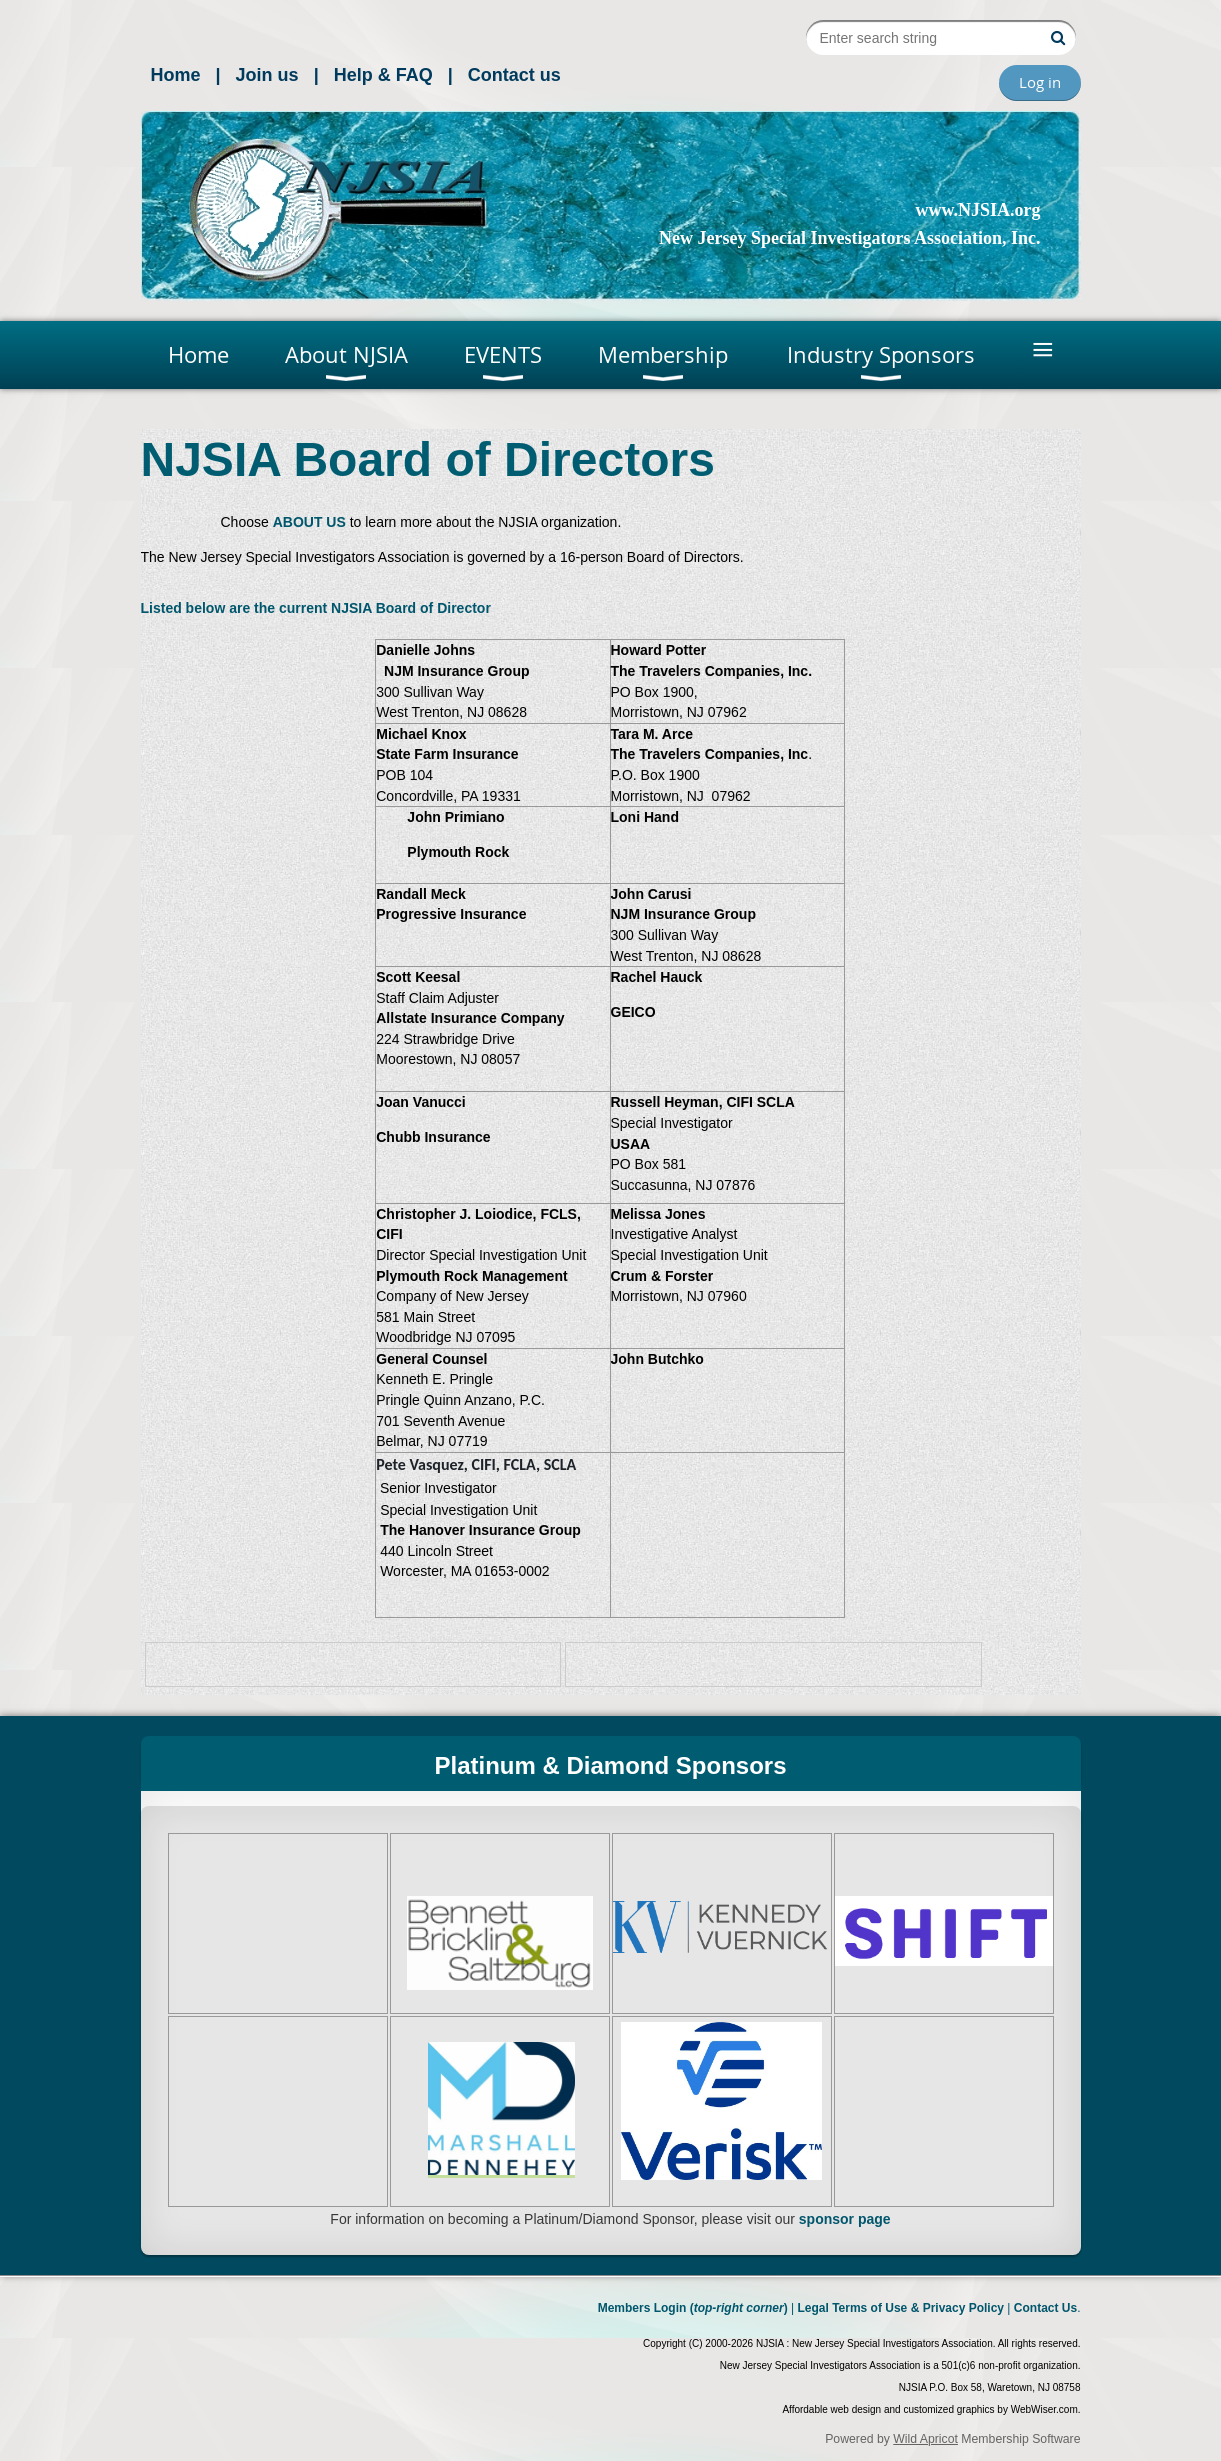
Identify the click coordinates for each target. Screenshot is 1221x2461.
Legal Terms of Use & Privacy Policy (900, 2308)
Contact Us (1045, 2308)
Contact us (514, 75)
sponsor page (845, 2219)
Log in (1040, 82)
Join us (267, 75)
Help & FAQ (383, 75)
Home (176, 75)
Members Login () (693, 2308)
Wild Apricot (925, 2439)
